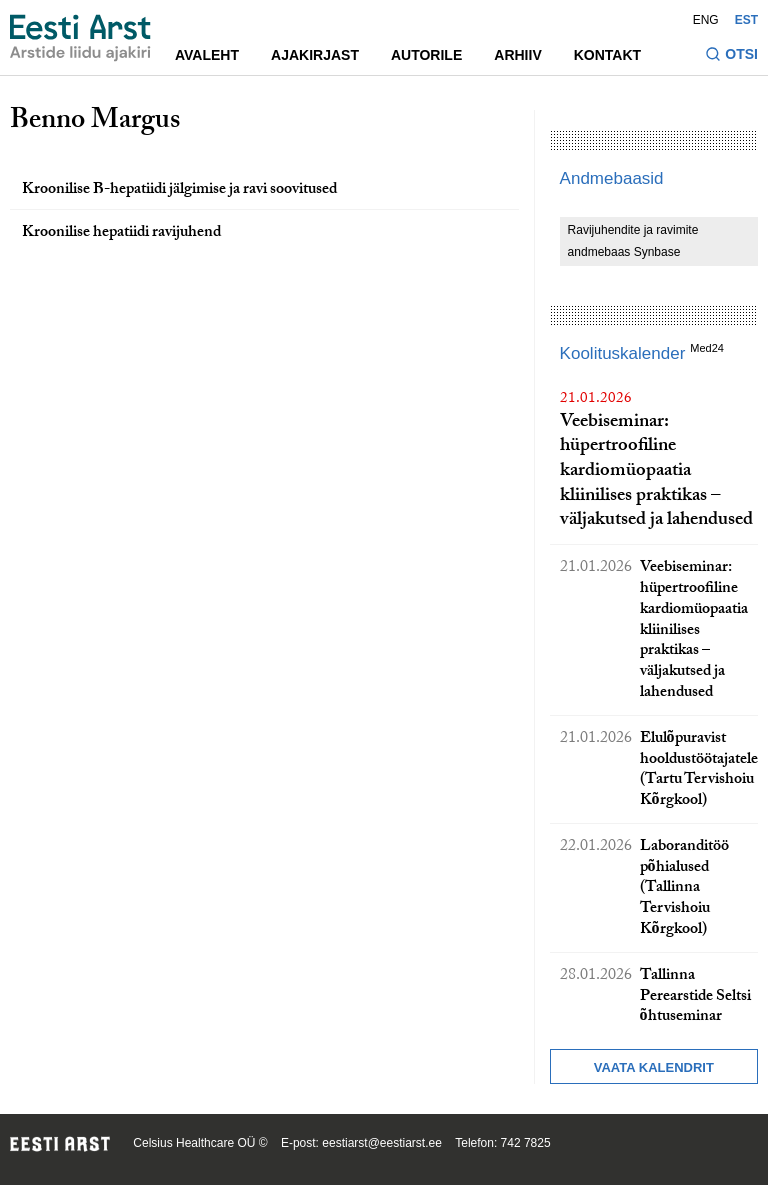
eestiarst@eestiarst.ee (382, 1143)
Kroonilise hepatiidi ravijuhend (121, 233)
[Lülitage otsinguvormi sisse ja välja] (731, 56)
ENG (706, 20)
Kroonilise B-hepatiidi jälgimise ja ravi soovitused (179, 190)
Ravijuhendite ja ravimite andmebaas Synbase (633, 241)
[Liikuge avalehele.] (80, 38)
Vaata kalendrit (654, 1067)
